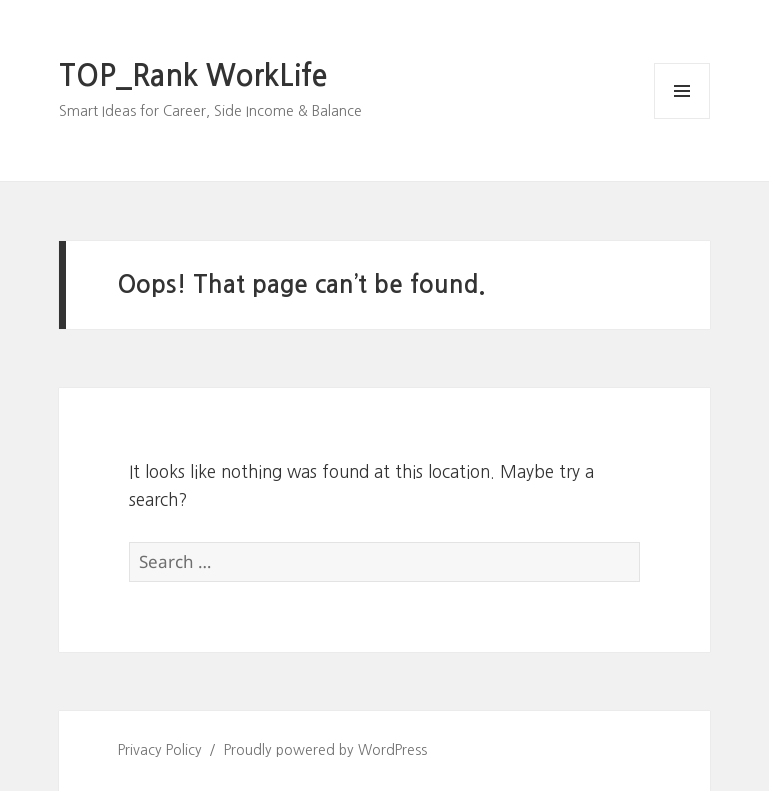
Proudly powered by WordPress (325, 750)
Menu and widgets (682, 118)
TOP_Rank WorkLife (193, 76)
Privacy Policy (160, 750)
